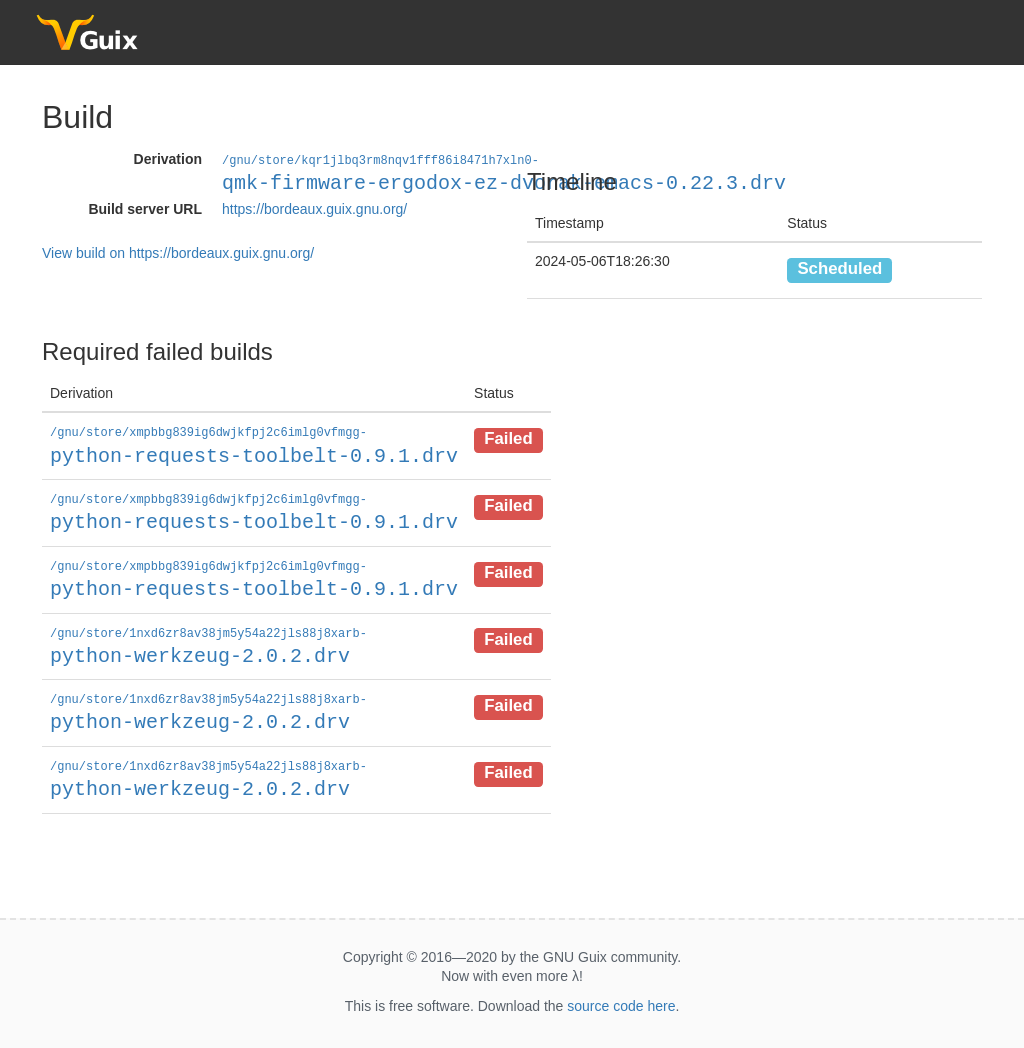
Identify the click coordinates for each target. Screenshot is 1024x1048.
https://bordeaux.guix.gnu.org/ (314, 208)
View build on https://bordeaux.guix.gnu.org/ (178, 252)
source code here (621, 999)
